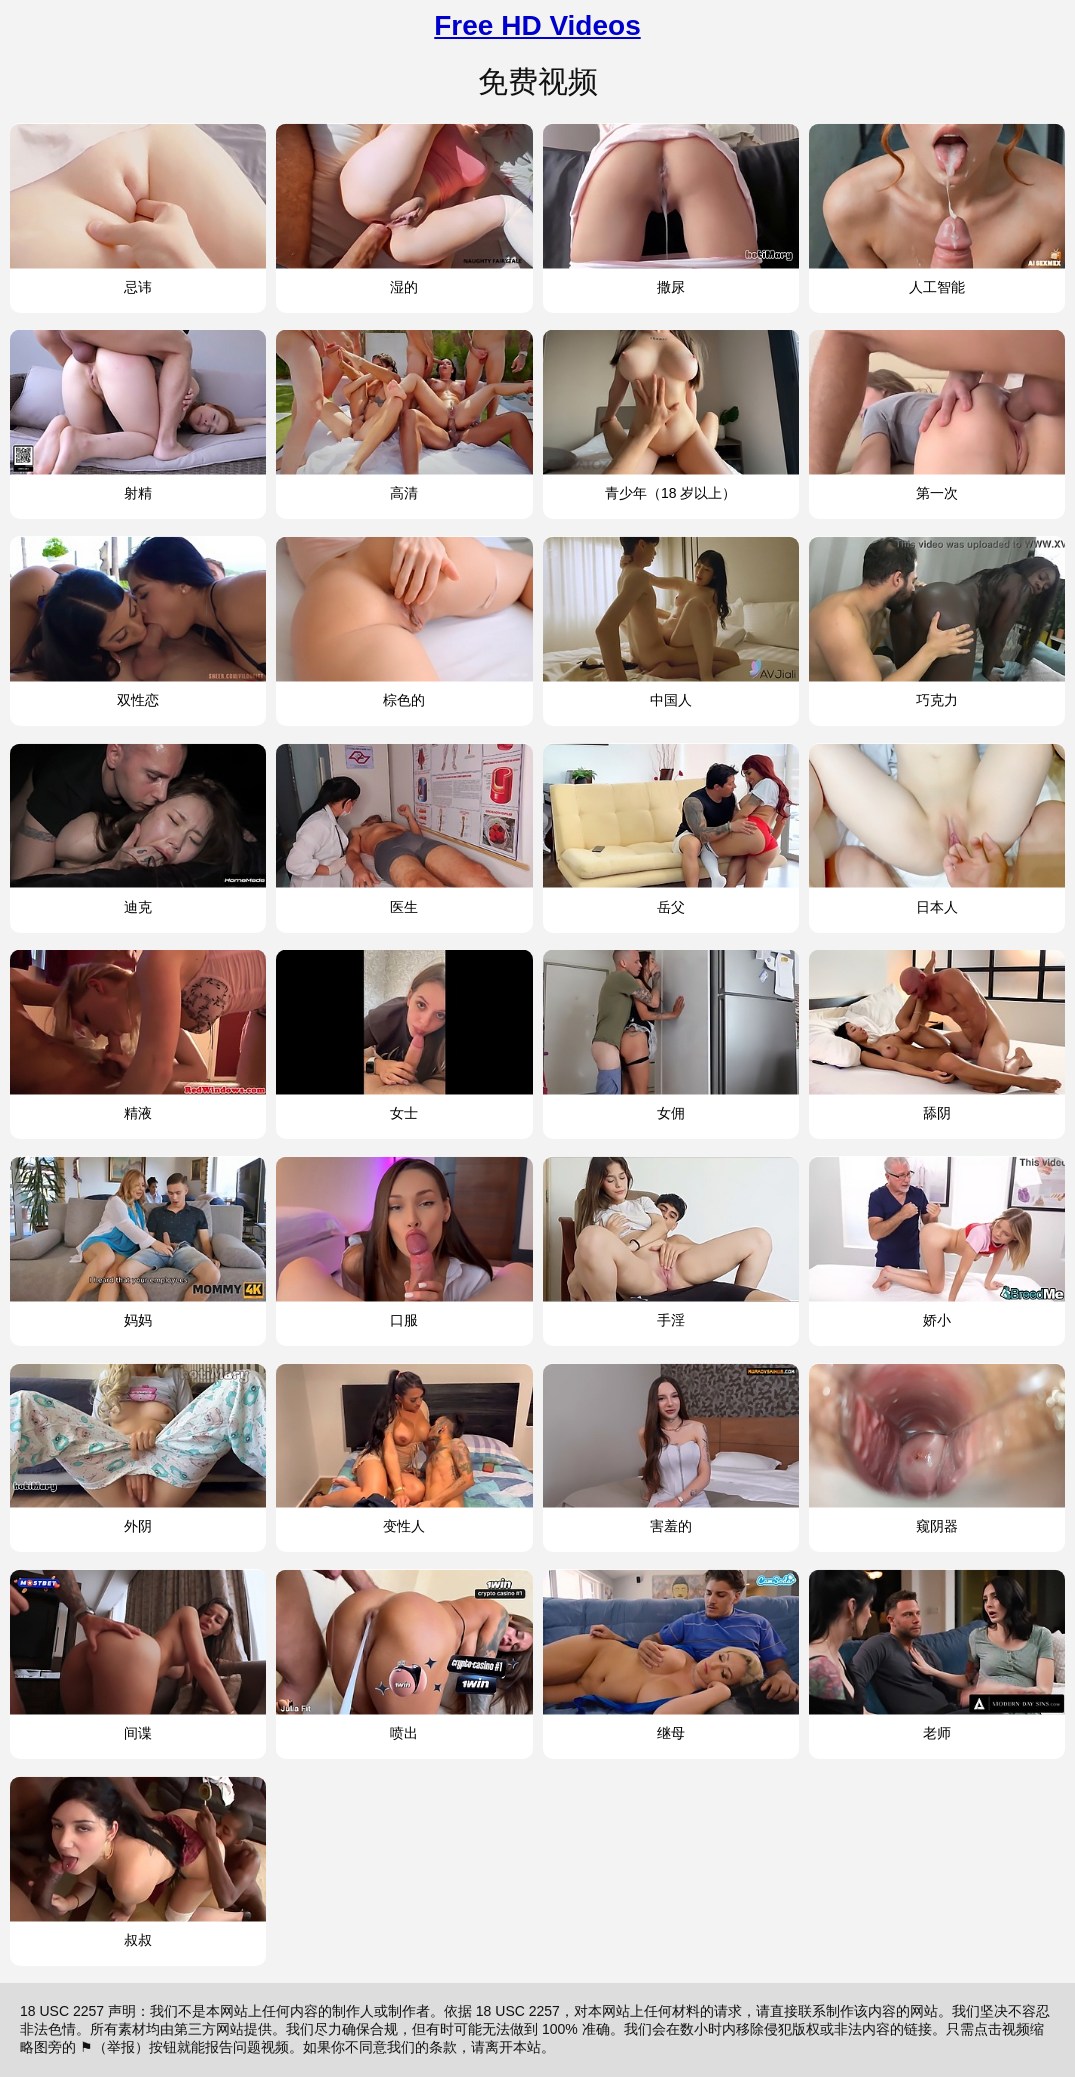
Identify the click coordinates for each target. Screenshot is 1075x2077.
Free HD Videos (537, 25)
